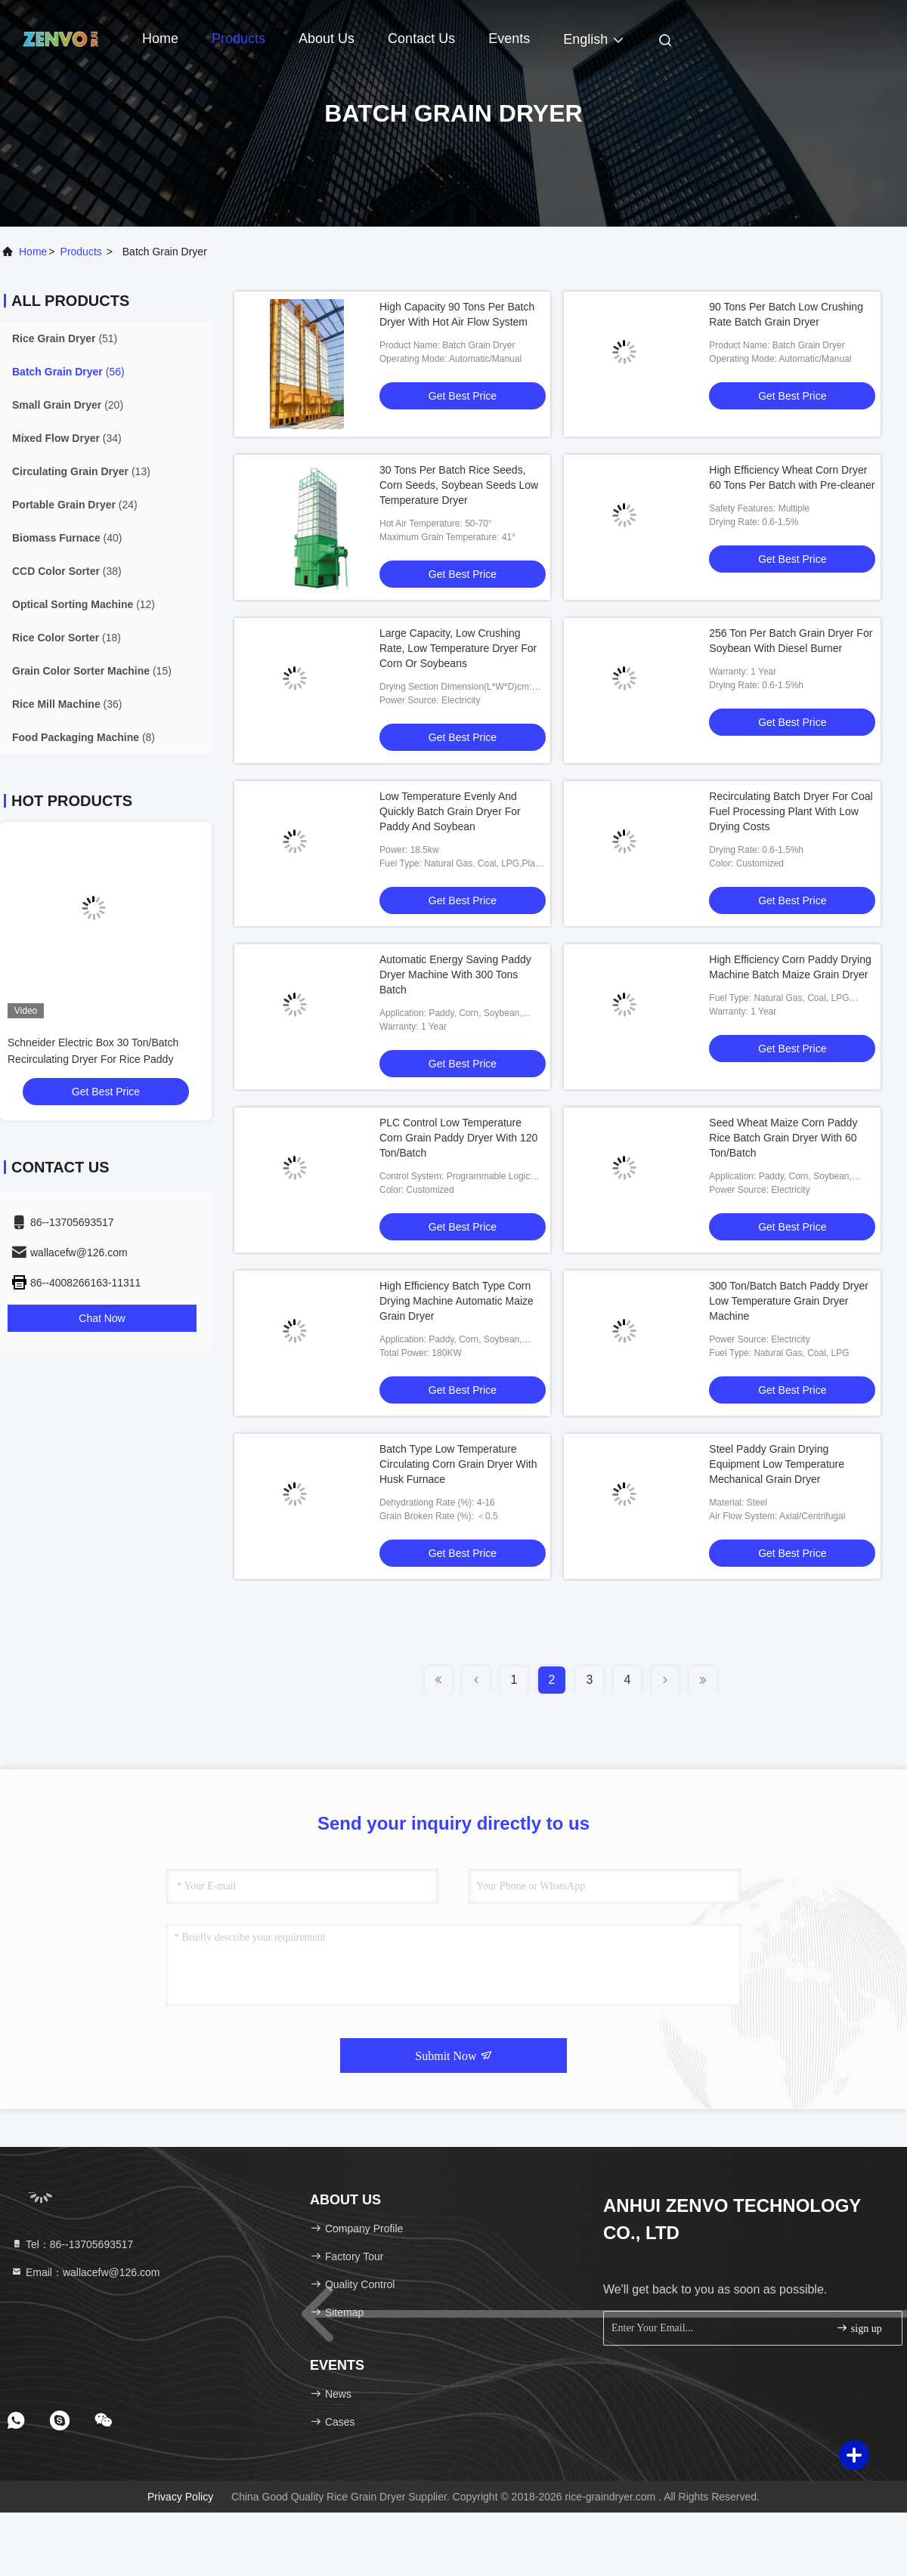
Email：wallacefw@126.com (85, 2272)
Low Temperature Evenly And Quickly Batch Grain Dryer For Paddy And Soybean (450, 811)
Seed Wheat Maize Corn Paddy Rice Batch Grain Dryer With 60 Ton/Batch (783, 1138)
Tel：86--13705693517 (72, 2244)
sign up (858, 2327)
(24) (75, 505)
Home (160, 38)
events (509, 38)
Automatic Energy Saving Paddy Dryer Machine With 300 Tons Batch (455, 974)
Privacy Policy (180, 2497)
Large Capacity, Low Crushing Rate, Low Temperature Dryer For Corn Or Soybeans (458, 648)
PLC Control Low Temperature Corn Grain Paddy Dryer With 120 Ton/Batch (458, 1138)
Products (238, 38)
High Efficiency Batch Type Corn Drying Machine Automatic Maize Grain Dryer (456, 1301)
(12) (83, 604)
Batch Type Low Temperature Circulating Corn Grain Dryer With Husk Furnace (458, 1464)
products (81, 252)
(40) (67, 538)
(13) (81, 471)
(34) (67, 438)
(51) (64, 338)
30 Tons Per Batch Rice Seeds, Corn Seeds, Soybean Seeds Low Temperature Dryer (458, 485)
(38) (67, 571)
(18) (66, 638)
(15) (92, 671)
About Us (326, 38)
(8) (83, 737)
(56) (68, 372)
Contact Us (421, 38)
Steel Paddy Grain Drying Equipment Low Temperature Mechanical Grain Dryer (776, 1464)
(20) (67, 405)
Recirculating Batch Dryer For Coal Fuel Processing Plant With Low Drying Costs (790, 811)
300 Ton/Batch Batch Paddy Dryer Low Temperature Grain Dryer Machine (788, 1301)
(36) (67, 704)
